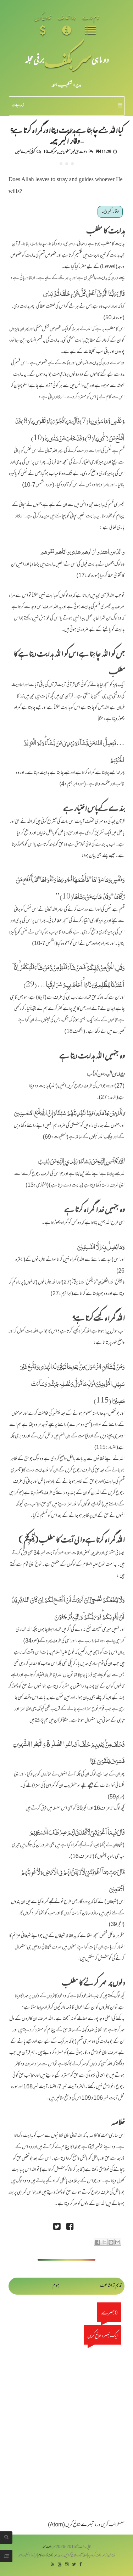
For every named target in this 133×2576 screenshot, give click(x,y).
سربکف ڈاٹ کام (47, 2555)
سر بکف (67, 59)
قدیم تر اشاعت (111, 2286)
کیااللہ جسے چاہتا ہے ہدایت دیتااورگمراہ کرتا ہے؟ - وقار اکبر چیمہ (66, 135)
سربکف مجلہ (49, 2547)
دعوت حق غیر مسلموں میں (73, 151)
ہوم (55, 2286)
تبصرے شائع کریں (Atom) (71, 2525)
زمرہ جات (67, 106)
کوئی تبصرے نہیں (24, 151)
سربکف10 (50, 151)
